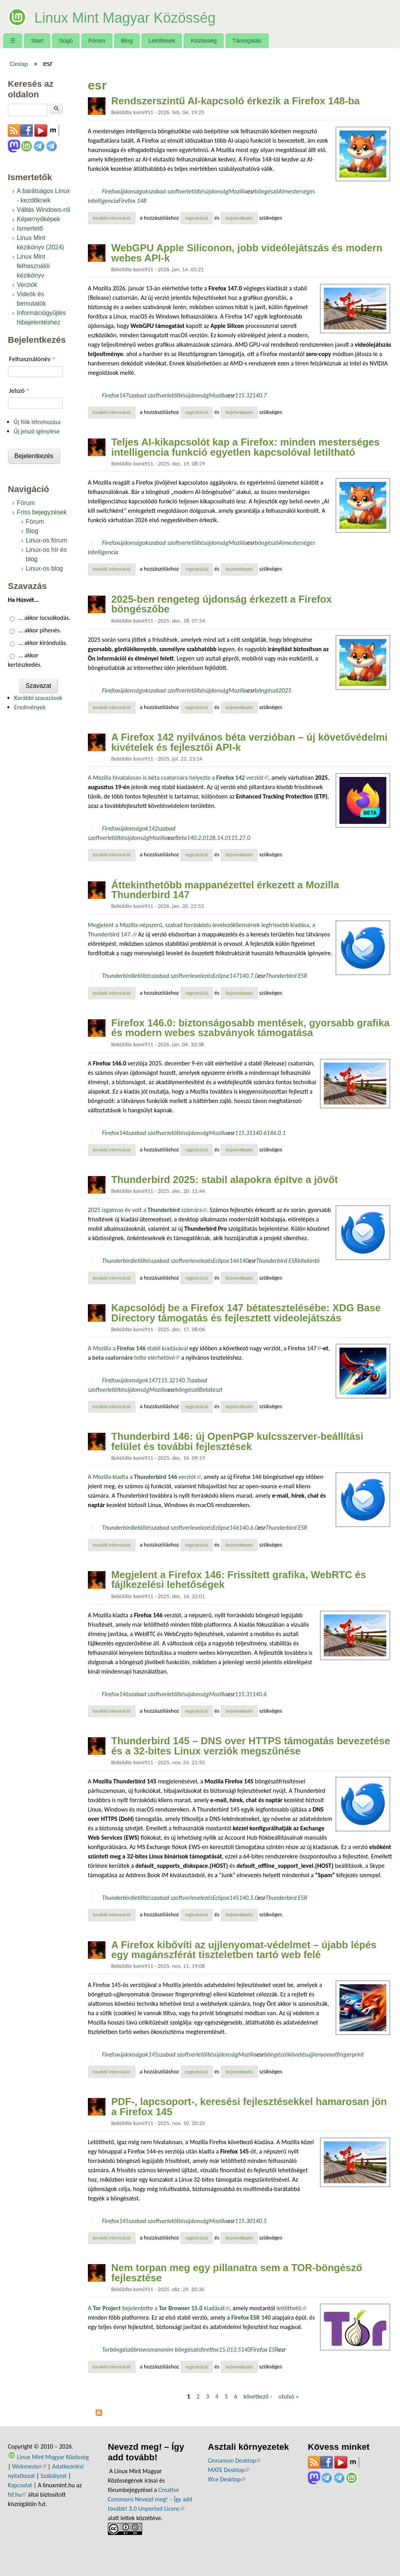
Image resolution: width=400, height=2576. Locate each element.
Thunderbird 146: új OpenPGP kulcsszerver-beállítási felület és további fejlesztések (237, 1441)
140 (243, 1260)
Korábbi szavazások (38, 698)
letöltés (196, 191)
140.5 (259, 2221)
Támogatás (247, 40)
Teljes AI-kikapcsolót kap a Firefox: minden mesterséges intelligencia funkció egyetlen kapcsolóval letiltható (245, 447)
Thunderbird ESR (286, 975)
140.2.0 (196, 837)
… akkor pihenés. (40, 630)
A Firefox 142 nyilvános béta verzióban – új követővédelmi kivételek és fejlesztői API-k (249, 742)
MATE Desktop (228, 2470)
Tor (106, 2349)
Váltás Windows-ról (43, 209)
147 (124, 395)
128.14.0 (217, 837)
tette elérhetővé (136, 1357)
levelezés (201, 975)
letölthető (291, 2308)
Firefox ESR (264, 2349)
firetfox (210, 2349)
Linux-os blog (44, 568)
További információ (114, 218)
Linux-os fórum (46, 540)
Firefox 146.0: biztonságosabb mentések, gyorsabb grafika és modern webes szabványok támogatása (250, 1027)
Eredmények (30, 707)
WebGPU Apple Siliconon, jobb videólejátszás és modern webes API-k (246, 252)
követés (297, 2054)
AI (281, 191)
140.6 (259, 1133)
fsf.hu (17, 2494)
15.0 (224, 2349)
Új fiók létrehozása (37, 422)
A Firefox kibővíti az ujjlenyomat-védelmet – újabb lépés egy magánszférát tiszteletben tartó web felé (244, 1949)
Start (37, 40)
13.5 (235, 2349)
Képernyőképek (38, 219)
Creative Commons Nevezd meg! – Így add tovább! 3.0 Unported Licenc (150, 2499)
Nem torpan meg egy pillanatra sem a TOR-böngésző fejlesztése (236, 2272)
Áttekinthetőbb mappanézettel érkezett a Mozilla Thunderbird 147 (225, 889)
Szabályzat (54, 2475)
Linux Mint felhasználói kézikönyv (33, 266)
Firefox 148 (132, 200)
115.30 (243, 2221)
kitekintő (309, 1260)
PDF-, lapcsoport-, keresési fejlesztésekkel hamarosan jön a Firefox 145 (249, 2106)
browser (144, 2349)
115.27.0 (239, 837)
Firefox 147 (304, 1348)
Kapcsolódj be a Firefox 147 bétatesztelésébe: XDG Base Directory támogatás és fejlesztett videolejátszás (246, 1312)
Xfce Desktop (226, 2479)
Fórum (96, 40)
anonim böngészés (177, 2349)
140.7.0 (248, 975)
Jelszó (19, 391)
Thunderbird (117, 975)
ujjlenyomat (322, 2054)
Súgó (66, 40)
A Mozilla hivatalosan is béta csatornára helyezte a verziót (178, 777)
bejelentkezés (239, 218)
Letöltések (161, 40)
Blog (127, 40)
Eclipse (221, 975)
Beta (181, 837)
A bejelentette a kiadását (159, 2308)
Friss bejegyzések (42, 512)
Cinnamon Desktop (234, 2460)
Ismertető (30, 228)
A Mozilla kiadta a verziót (144, 1476)
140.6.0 (248, 1527)
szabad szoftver (167, 191)
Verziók (27, 284)
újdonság (217, 191)
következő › (257, 2396)
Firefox (110, 191)
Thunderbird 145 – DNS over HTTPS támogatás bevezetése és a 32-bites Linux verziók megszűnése (250, 1745)
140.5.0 (248, 1897)
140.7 (259, 395)
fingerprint (350, 2054)
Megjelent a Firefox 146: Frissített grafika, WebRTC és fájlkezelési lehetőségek (238, 1579)
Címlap (19, 64)
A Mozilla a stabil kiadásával (138, 1348)
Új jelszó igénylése (37, 431)
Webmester (29, 2466)
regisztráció (196, 218)
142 (153, 828)
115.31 (243, 1133)
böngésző (267, 191)
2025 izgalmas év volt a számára (147, 1210)
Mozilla (238, 191)
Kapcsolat (20, 2485)
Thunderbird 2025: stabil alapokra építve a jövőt (224, 1179)
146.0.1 (276, 1133)
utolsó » (289, 2396)
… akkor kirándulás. (43, 642)
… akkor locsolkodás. (45, 617)
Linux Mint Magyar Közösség (146, 16)
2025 (285, 690)
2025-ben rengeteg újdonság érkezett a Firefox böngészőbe (221, 604)
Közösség (204, 40)
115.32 (243, 395)
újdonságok (133, 191)
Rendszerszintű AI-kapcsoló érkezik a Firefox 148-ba (235, 100)
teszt (217, 1389)
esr (251, 191)
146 (124, 1133)
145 (234, 1897)
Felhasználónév (32, 359)
